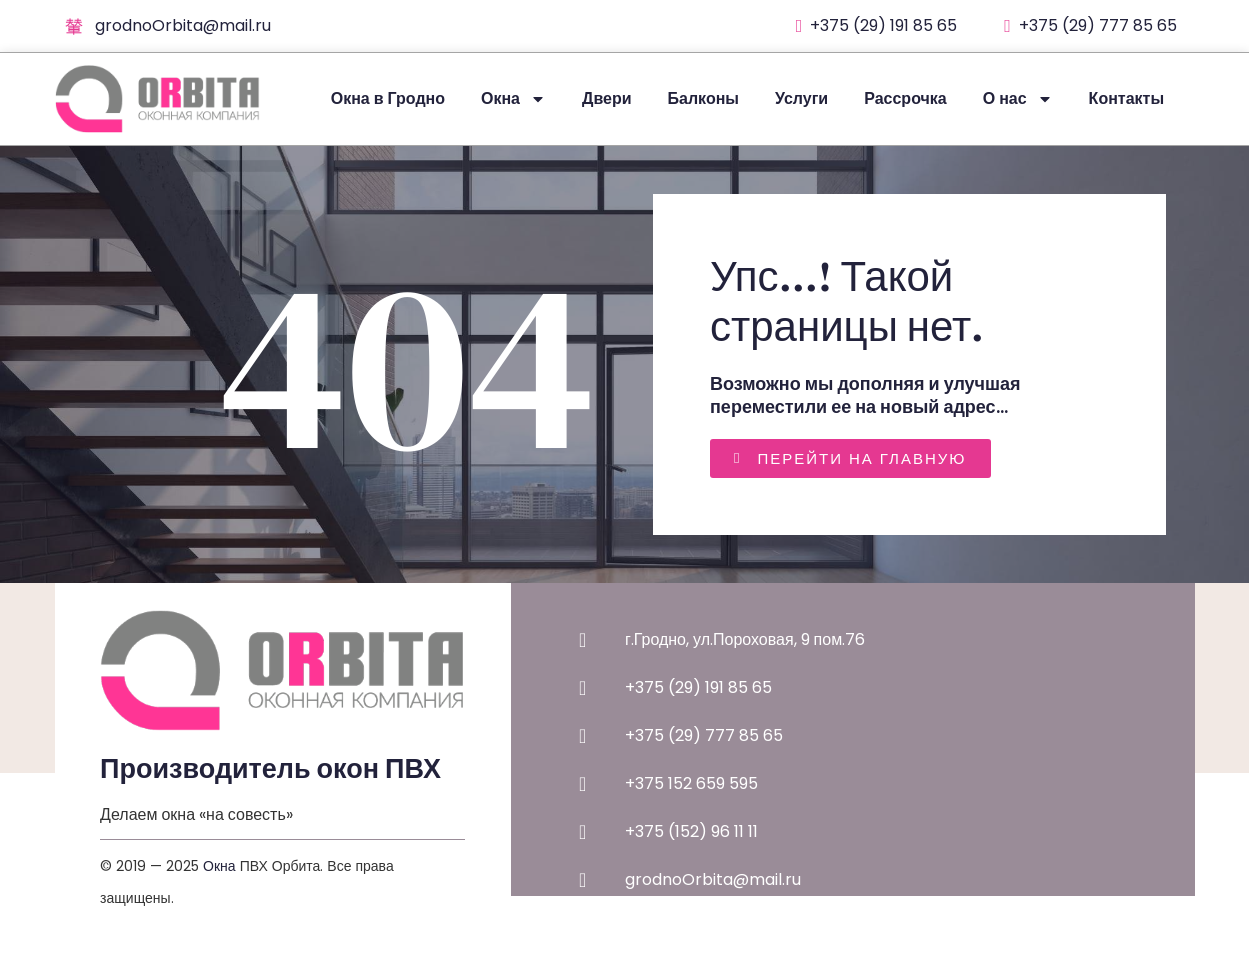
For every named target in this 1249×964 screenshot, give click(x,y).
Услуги (801, 98)
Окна (513, 99)
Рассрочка (905, 98)
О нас (1018, 99)
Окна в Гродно (388, 98)
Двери (607, 98)
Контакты (1126, 98)
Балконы (703, 98)
